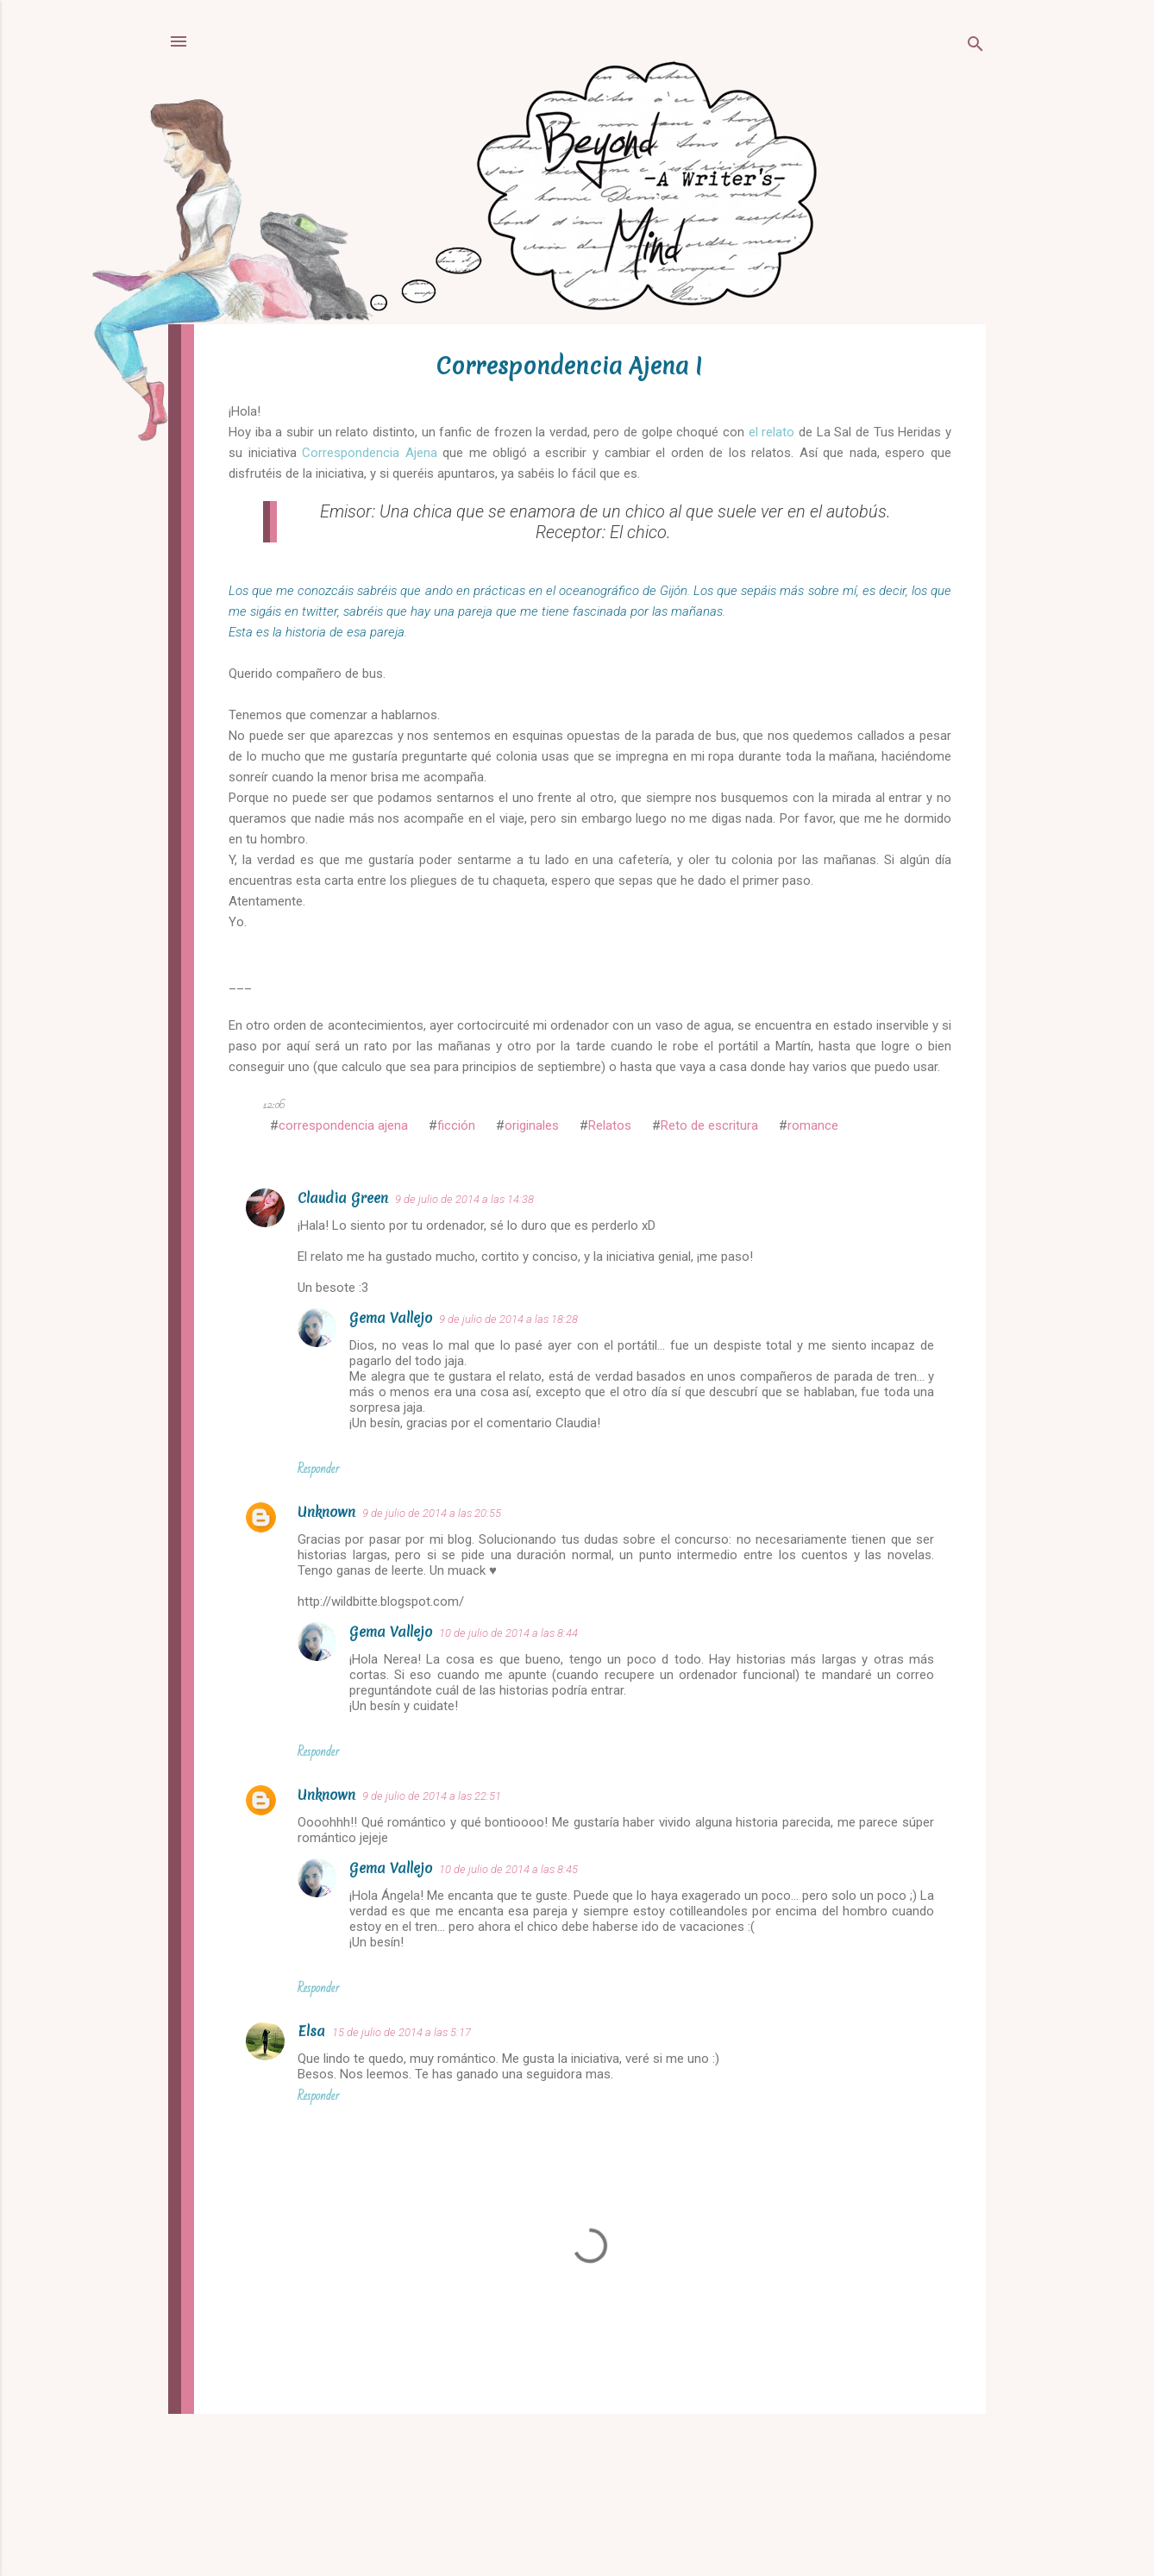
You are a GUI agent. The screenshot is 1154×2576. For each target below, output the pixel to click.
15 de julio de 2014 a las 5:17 (401, 2032)
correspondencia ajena (343, 1125)
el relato (772, 432)
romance (812, 1125)
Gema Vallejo (390, 1317)
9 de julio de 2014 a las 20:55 (431, 1513)
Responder (318, 1469)
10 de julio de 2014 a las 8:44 (508, 1632)
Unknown (326, 1511)
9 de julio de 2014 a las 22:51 (431, 1795)
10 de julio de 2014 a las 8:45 (508, 1869)
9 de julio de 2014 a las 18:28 (508, 1319)
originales (532, 1125)
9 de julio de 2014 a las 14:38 (464, 1199)
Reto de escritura (709, 1125)
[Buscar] (975, 47)
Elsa (311, 2030)
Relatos (609, 1125)
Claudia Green (343, 1197)
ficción (456, 1125)
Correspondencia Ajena (369, 453)
